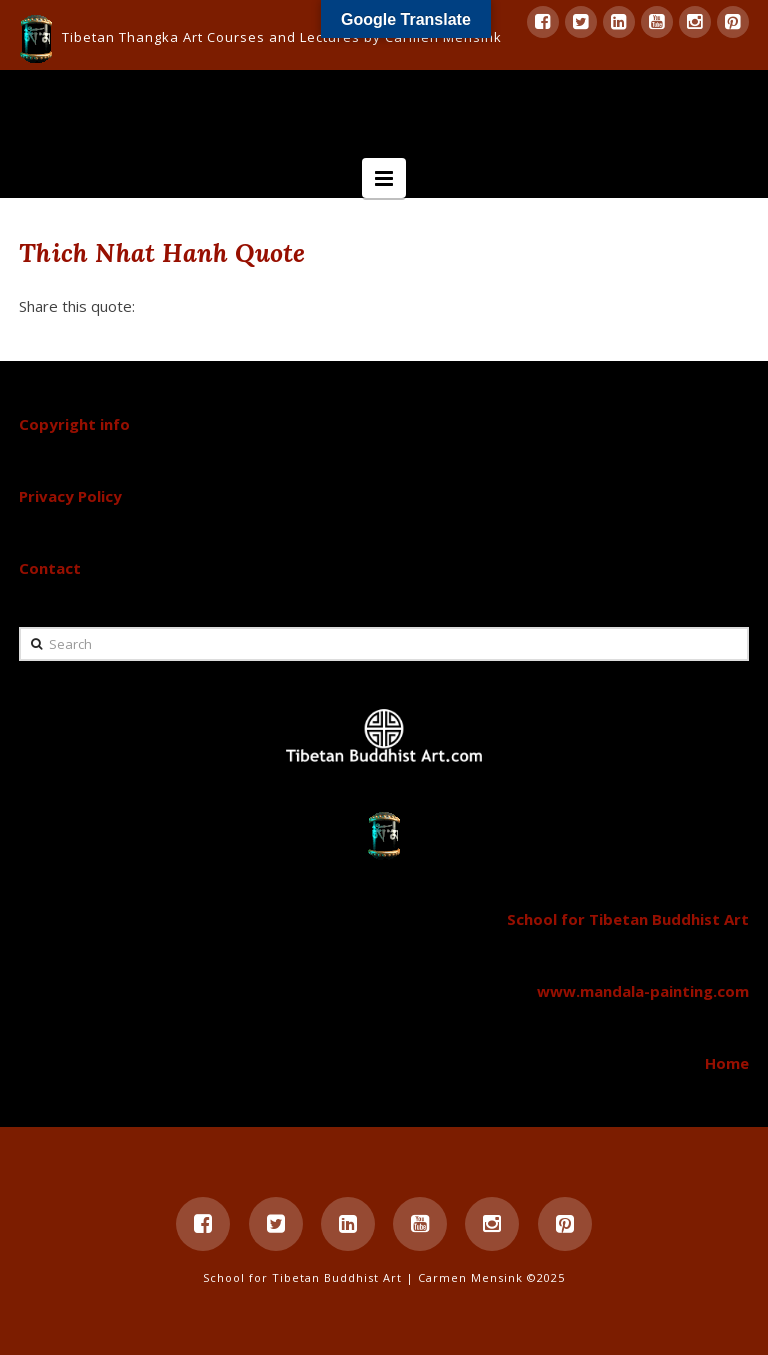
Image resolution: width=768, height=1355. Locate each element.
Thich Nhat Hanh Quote (162, 252)
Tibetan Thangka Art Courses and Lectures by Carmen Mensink (282, 37)
